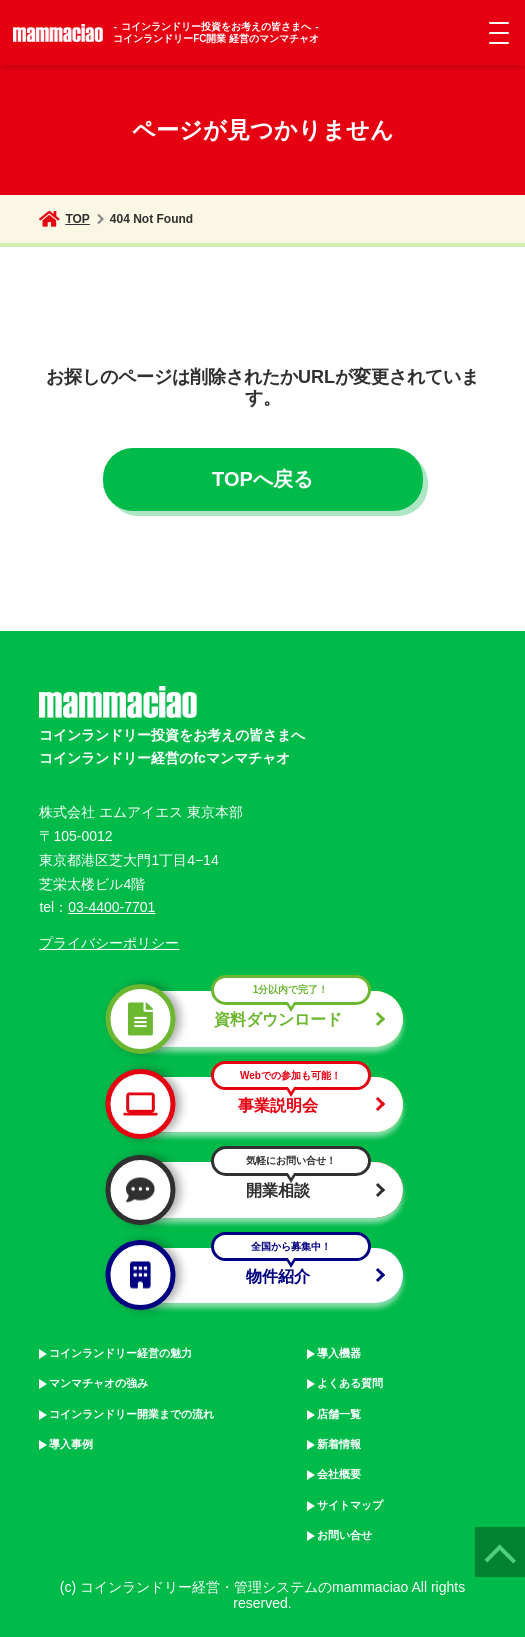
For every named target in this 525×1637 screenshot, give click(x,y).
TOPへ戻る (262, 479)
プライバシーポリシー (109, 943)
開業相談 (254, 1189)
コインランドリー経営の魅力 (120, 1353)
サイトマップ (350, 1505)
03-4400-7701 (111, 907)
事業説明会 (254, 1104)
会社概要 (339, 1474)
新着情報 (339, 1444)
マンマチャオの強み (98, 1383)
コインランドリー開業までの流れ (131, 1414)
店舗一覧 (339, 1414)
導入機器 (339, 1353)
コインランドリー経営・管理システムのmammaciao (244, 1587)
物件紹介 (254, 1275)
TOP (64, 219)
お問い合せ (344, 1535)
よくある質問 (350, 1383)
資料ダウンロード (254, 1018)
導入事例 (71, 1444)
